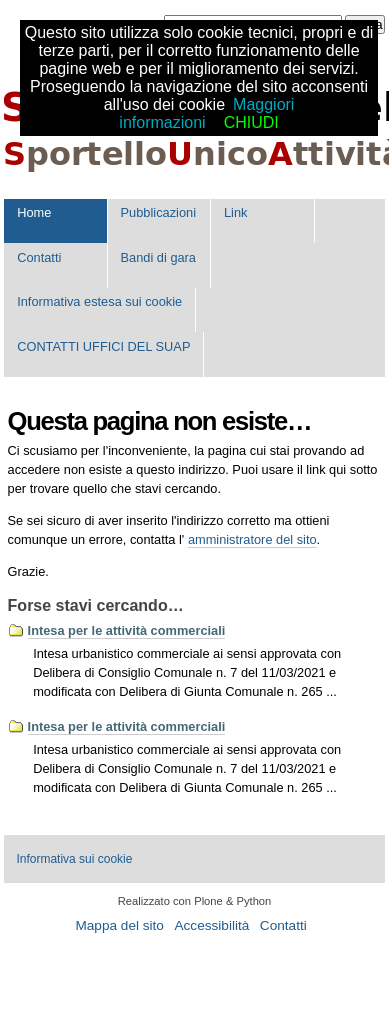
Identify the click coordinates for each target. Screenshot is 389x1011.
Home (34, 212)
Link (235, 212)
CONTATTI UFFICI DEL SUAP (103, 346)
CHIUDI (251, 122)
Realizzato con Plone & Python (195, 901)
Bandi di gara (158, 257)
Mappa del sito (119, 925)
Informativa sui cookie (74, 859)
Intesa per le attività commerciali (127, 630)
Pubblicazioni (158, 212)
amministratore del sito (252, 539)
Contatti (39, 257)
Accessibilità (211, 925)
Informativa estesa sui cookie (99, 301)
